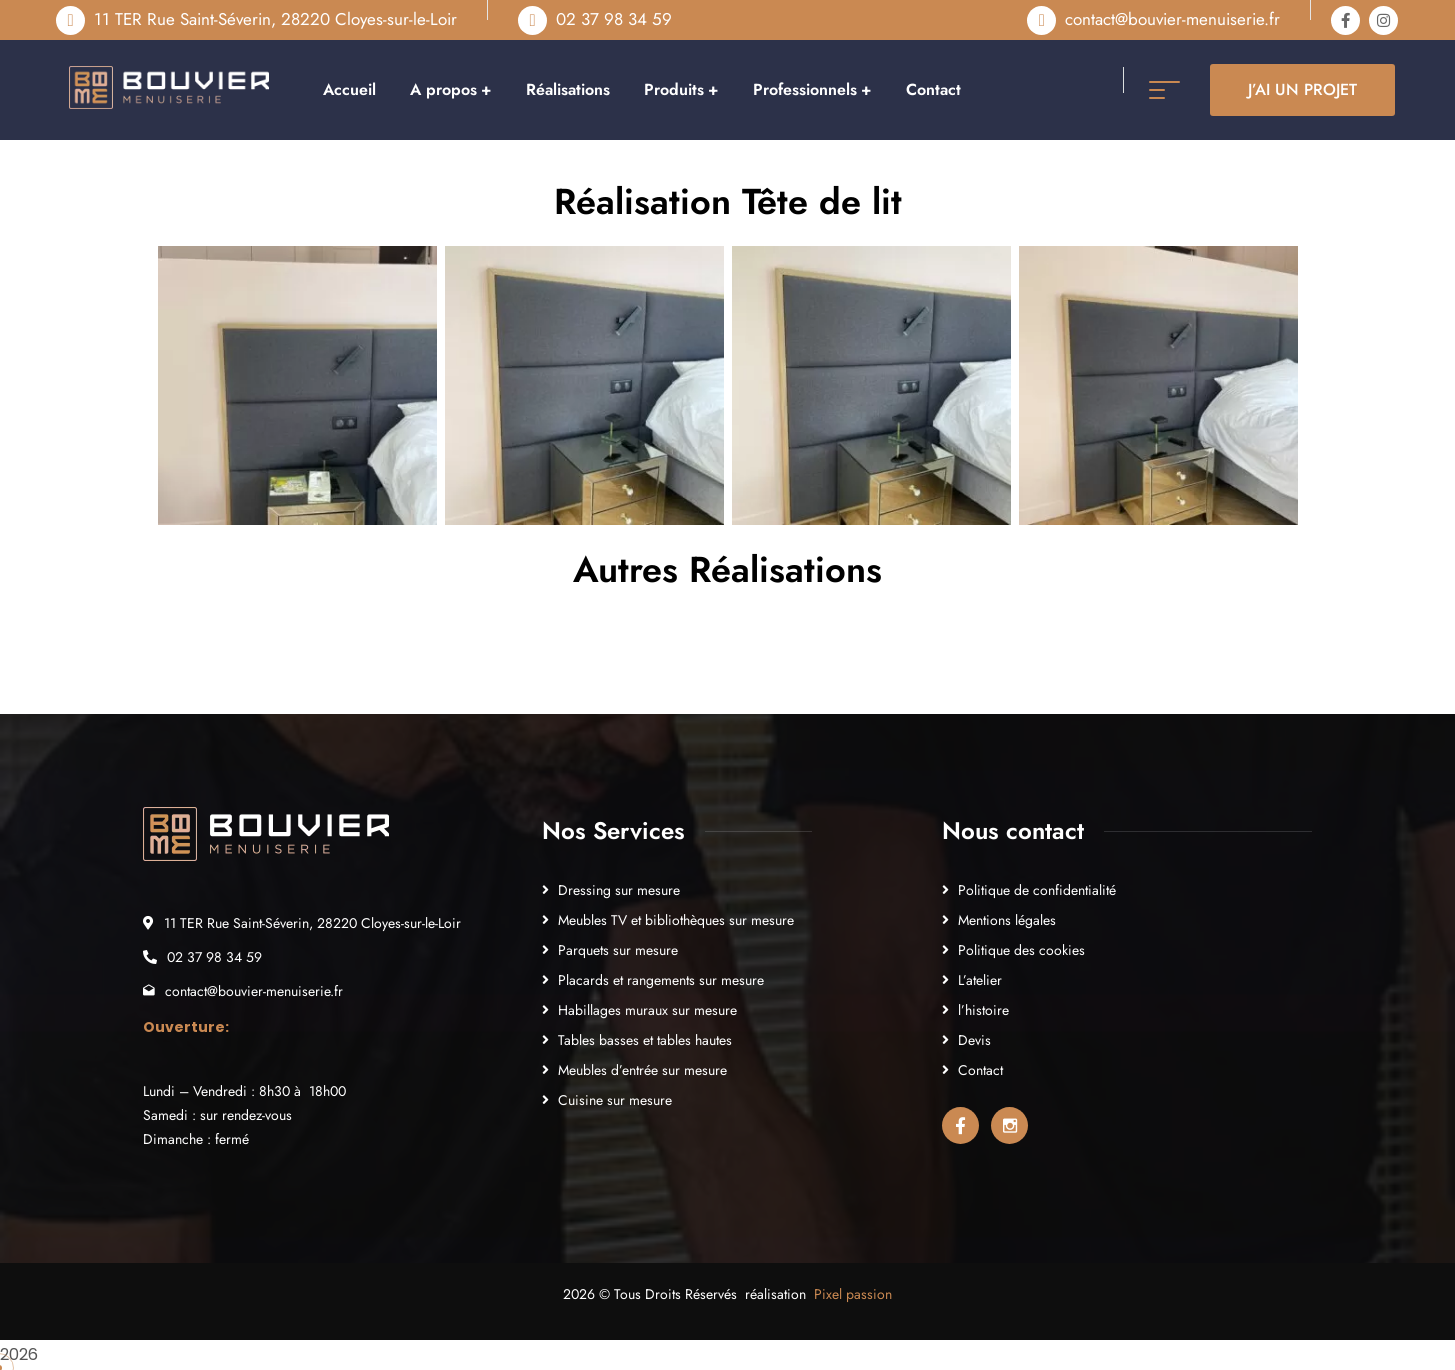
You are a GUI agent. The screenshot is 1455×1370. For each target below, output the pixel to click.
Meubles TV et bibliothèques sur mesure (676, 920)
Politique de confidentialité (1037, 890)
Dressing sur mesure (619, 890)
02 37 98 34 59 (614, 19)
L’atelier (980, 980)
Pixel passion (853, 1294)
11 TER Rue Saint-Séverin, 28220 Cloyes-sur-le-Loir (275, 19)
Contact (980, 1070)
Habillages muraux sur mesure (647, 1010)
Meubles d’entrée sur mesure (642, 1070)
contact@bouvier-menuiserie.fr (1172, 19)
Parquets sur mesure (618, 950)
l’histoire (983, 1010)
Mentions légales (1007, 920)
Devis (974, 1040)
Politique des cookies (1021, 950)
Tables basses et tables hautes (645, 1040)
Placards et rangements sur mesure (661, 980)
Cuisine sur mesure (615, 1100)
